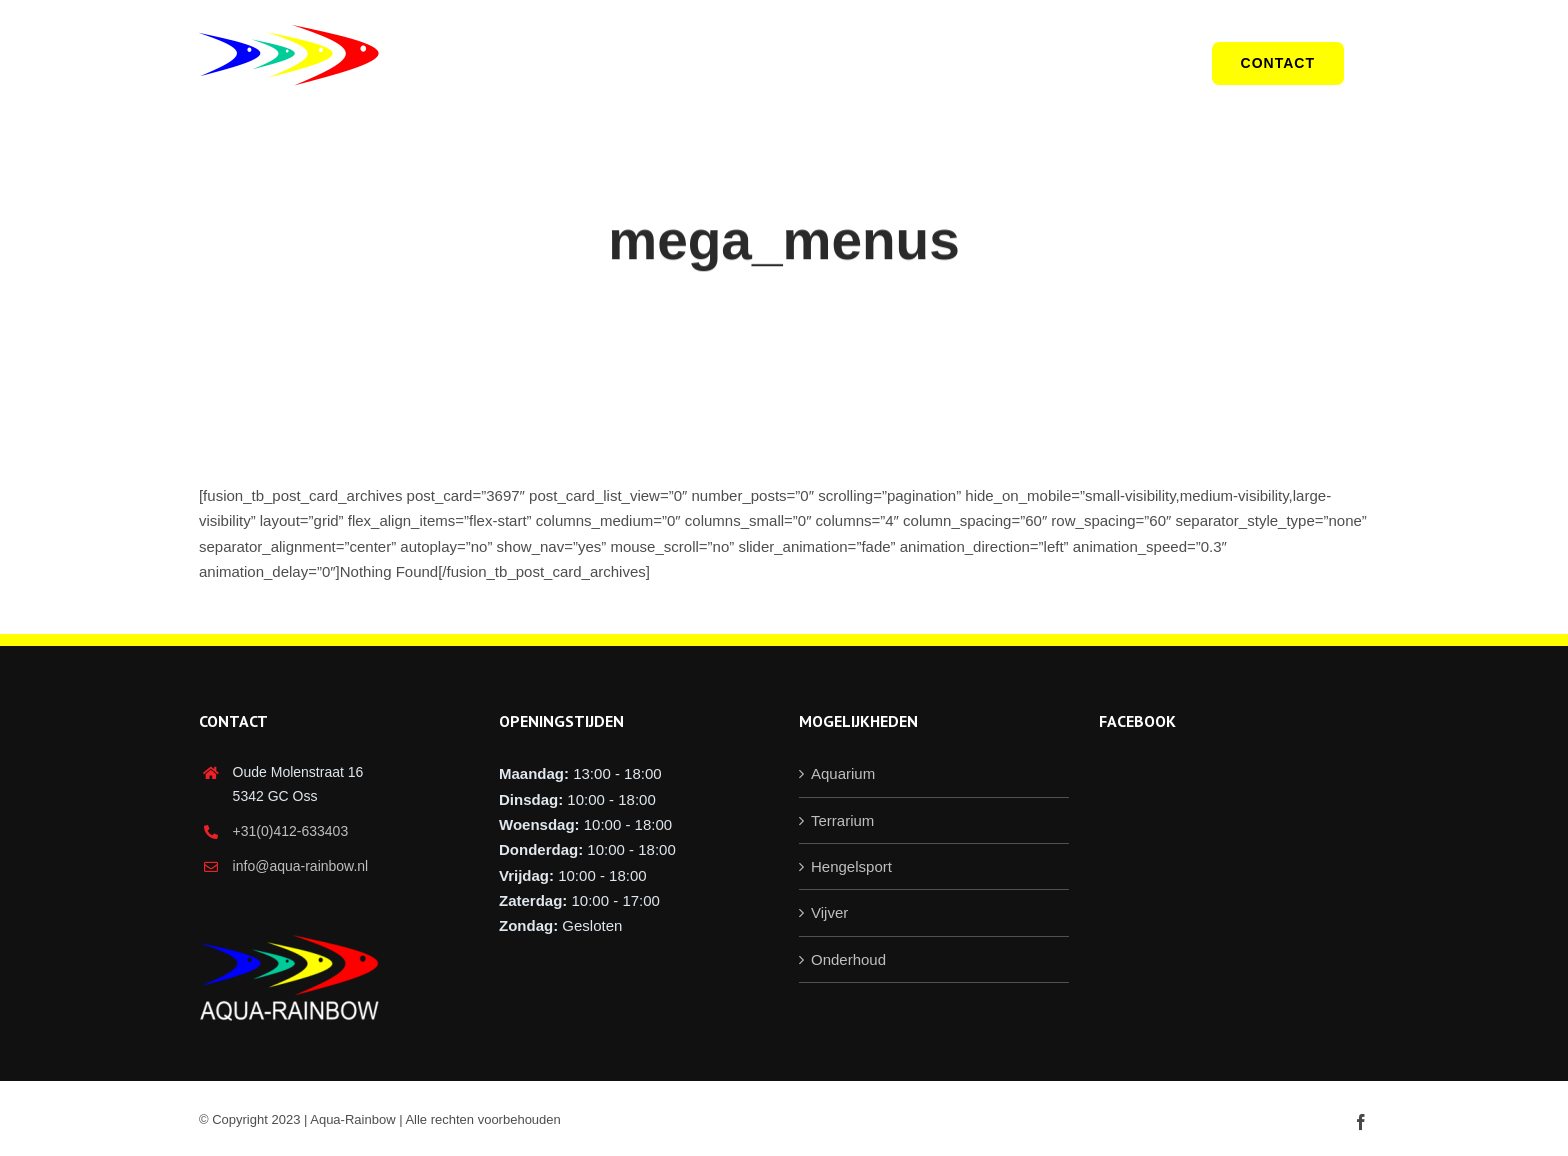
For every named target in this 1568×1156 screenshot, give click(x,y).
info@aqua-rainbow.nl (301, 866)
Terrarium (842, 820)
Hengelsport (851, 866)
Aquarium (843, 773)
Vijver (829, 912)
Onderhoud (848, 959)
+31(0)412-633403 (291, 831)
